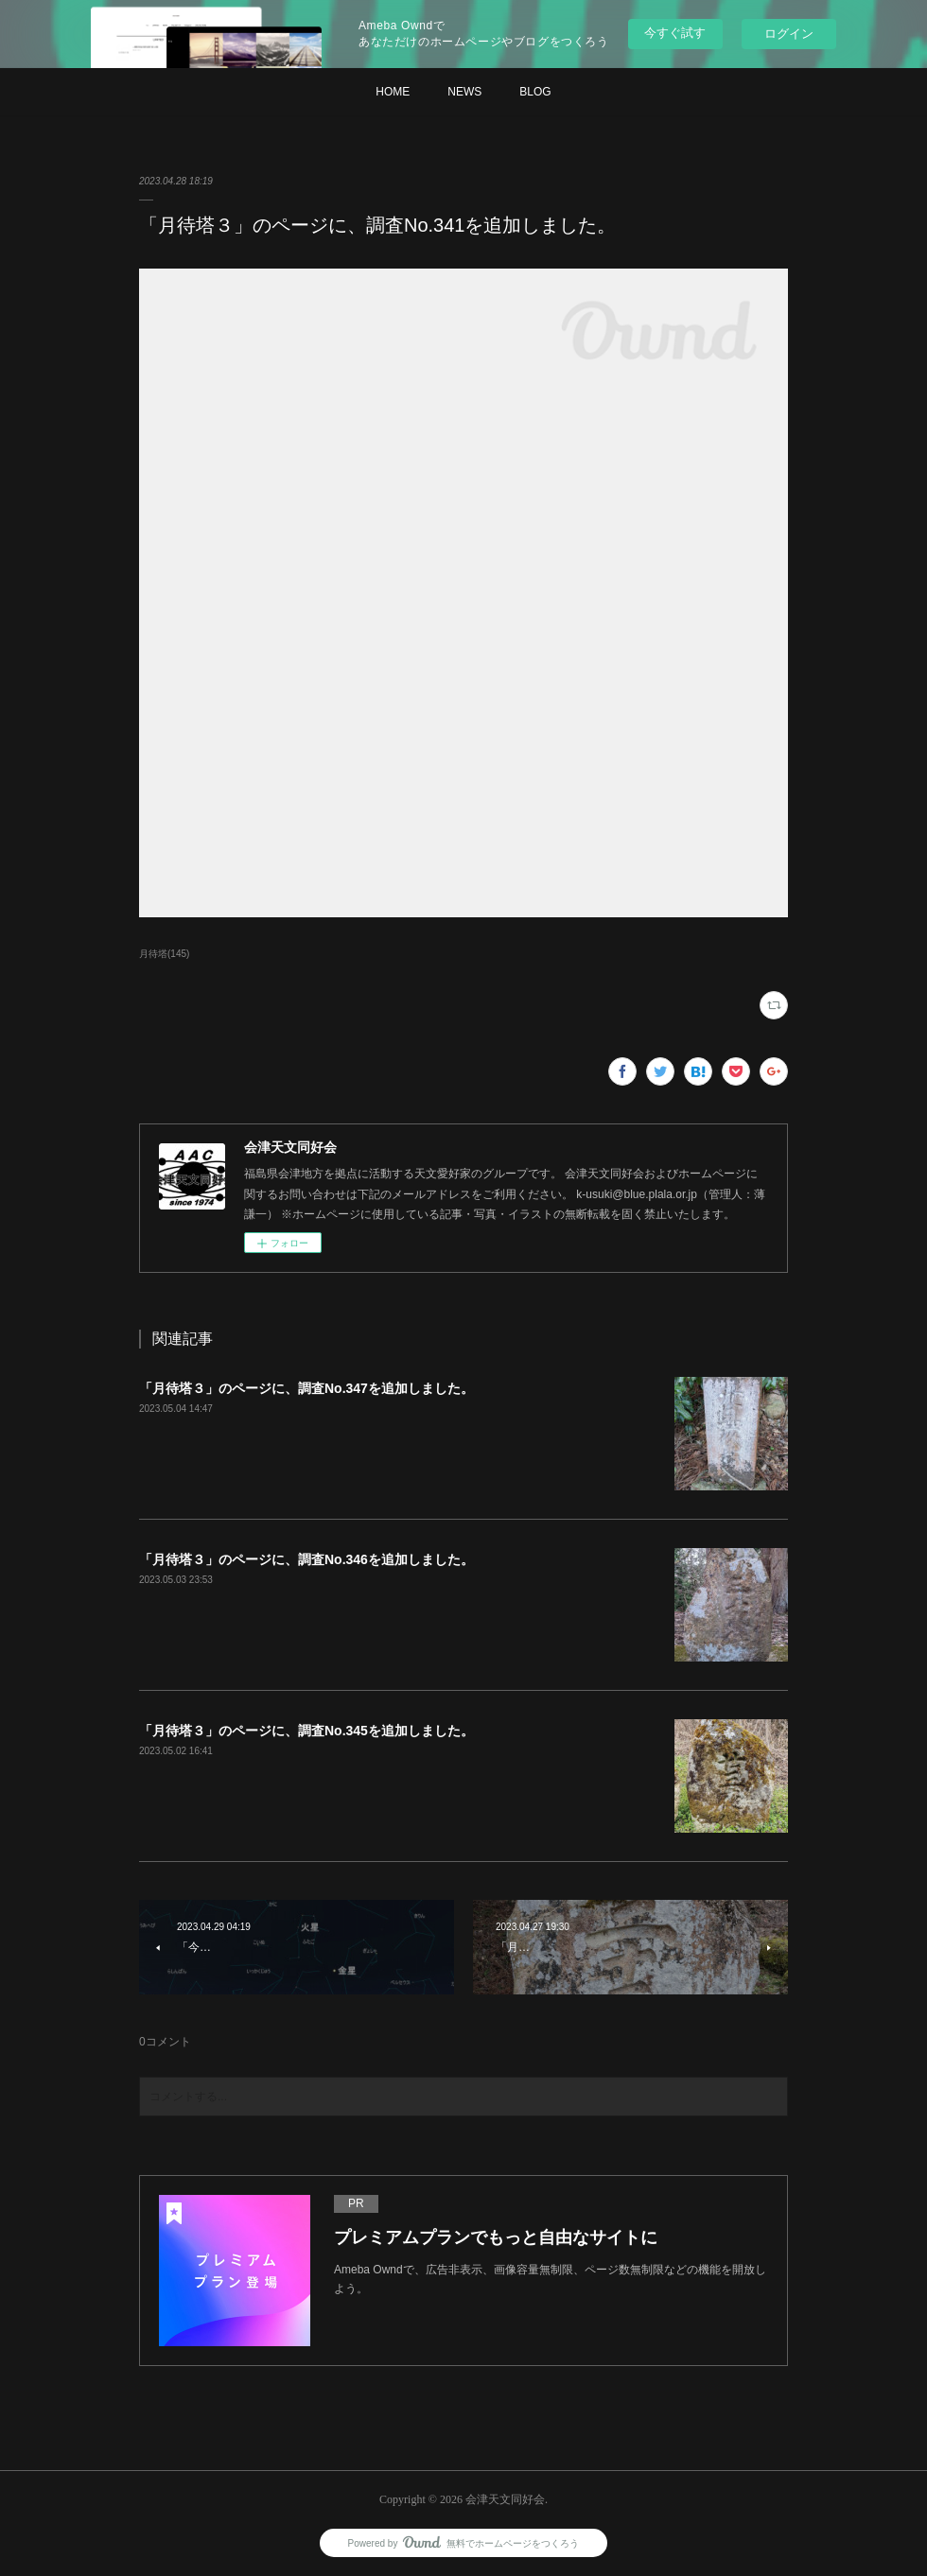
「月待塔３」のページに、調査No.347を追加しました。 (306, 1388)
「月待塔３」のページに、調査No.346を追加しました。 (306, 1559)
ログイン (788, 33)
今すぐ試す (675, 33)
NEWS (464, 91)
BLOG (535, 91)
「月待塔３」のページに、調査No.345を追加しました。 (306, 1730)
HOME (393, 91)
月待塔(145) (164, 954)
